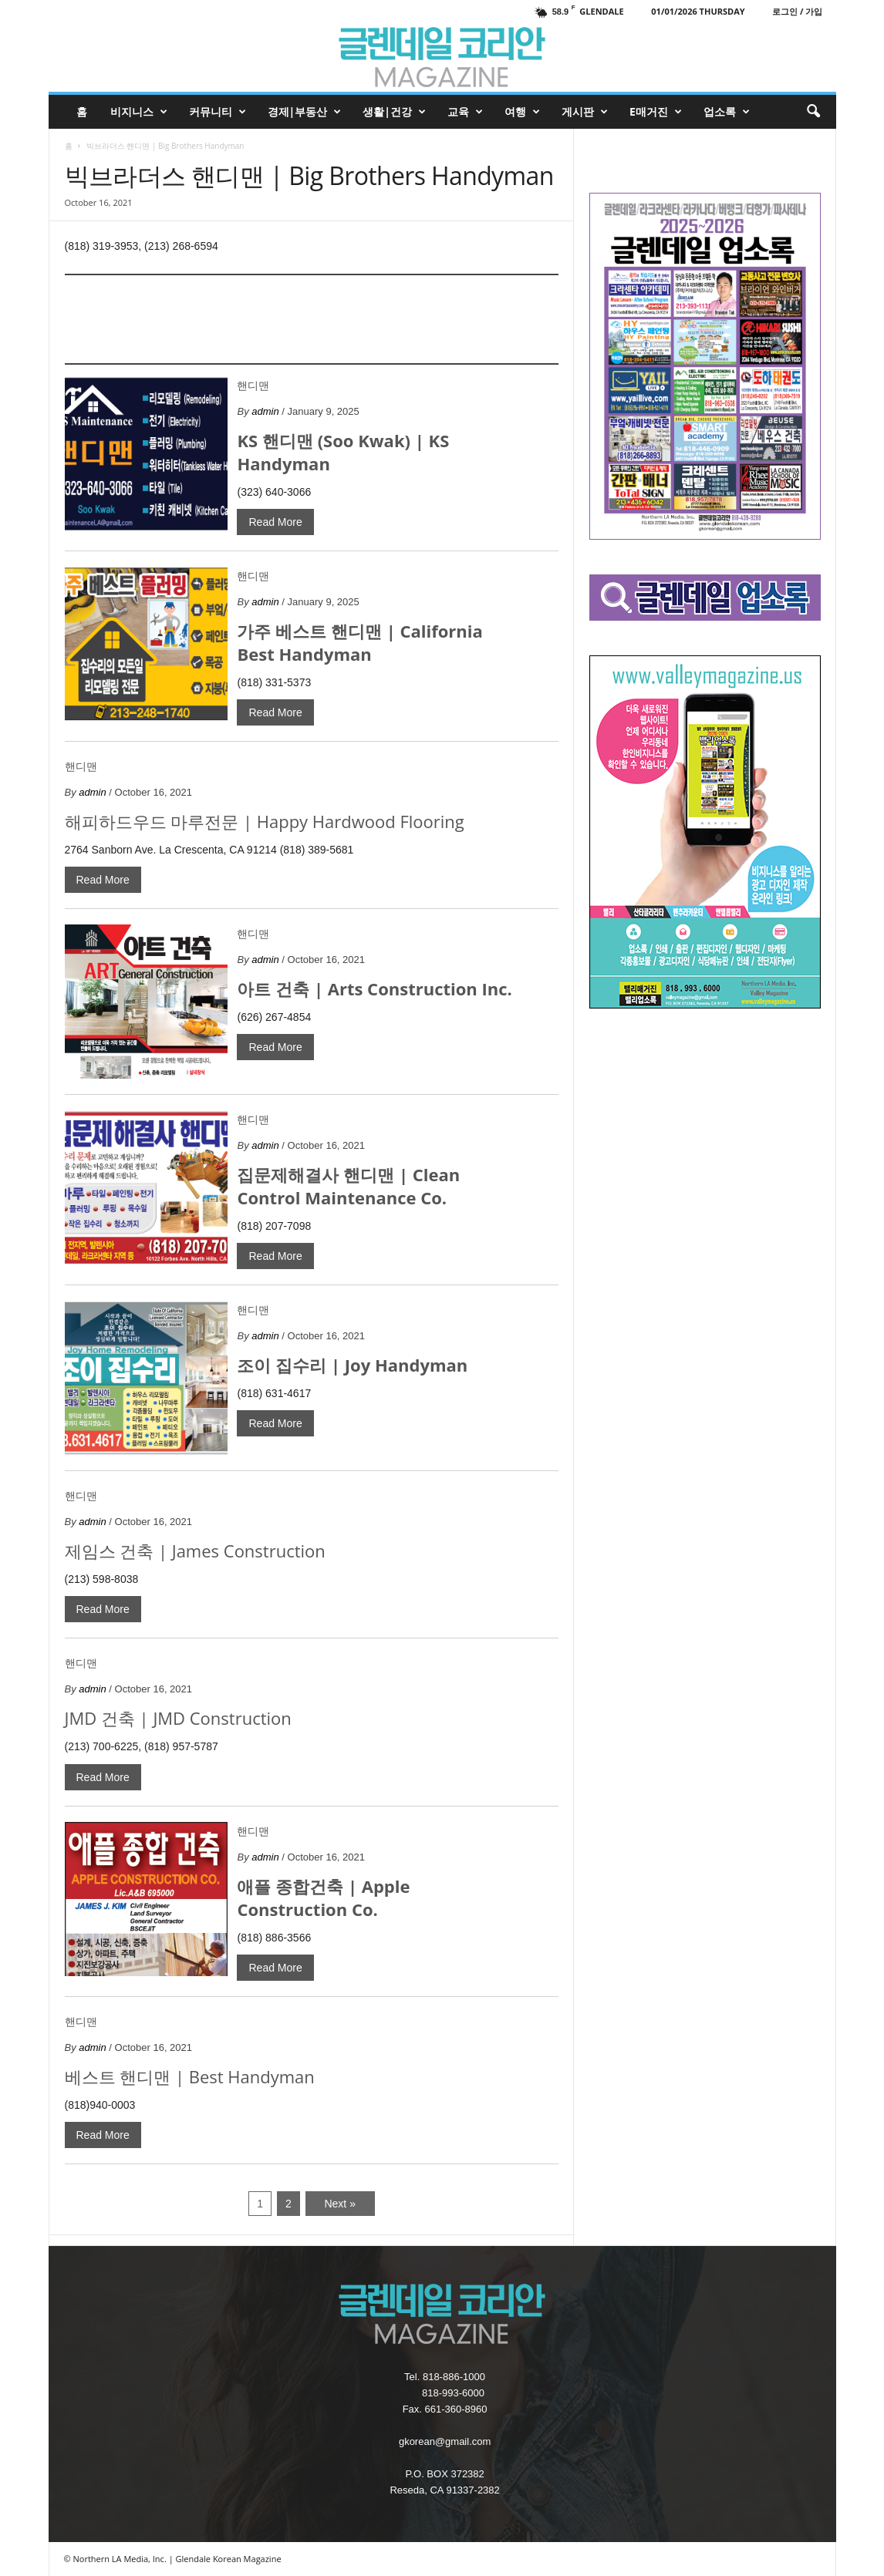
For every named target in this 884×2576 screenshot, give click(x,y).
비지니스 (138, 112)
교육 (465, 112)
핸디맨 (253, 385)
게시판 (585, 112)
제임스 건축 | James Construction (195, 1550)
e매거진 (655, 112)
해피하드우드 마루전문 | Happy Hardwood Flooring (264, 821)
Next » (339, 2203)
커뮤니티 (217, 112)
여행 (522, 112)
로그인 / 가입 (797, 11)
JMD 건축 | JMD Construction (178, 1717)
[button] (813, 112)
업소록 (726, 112)
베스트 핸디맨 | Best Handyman (190, 2076)
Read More (275, 522)
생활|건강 (394, 112)
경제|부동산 (305, 112)
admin (264, 411)
